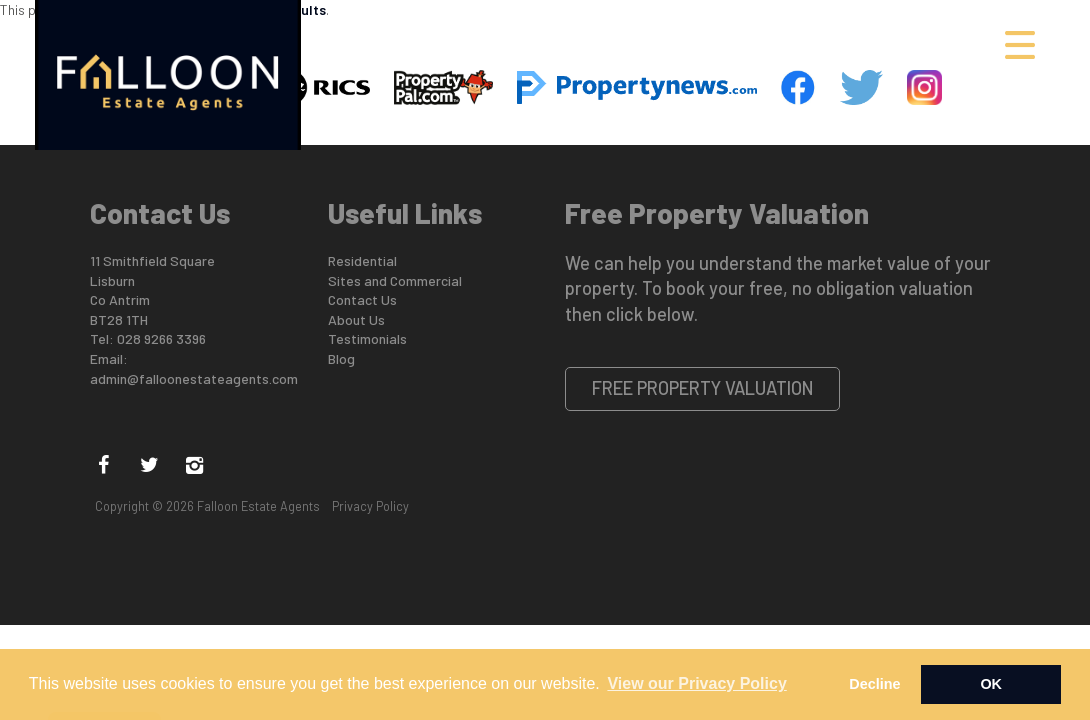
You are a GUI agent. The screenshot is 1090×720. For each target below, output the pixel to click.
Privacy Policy (370, 506)
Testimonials (367, 338)
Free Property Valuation (703, 388)
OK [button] (991, 684)
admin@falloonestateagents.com (194, 378)
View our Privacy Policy (696, 683)
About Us (356, 319)
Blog (341, 358)
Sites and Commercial (395, 280)
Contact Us (362, 299)
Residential (362, 260)
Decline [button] (874, 684)
